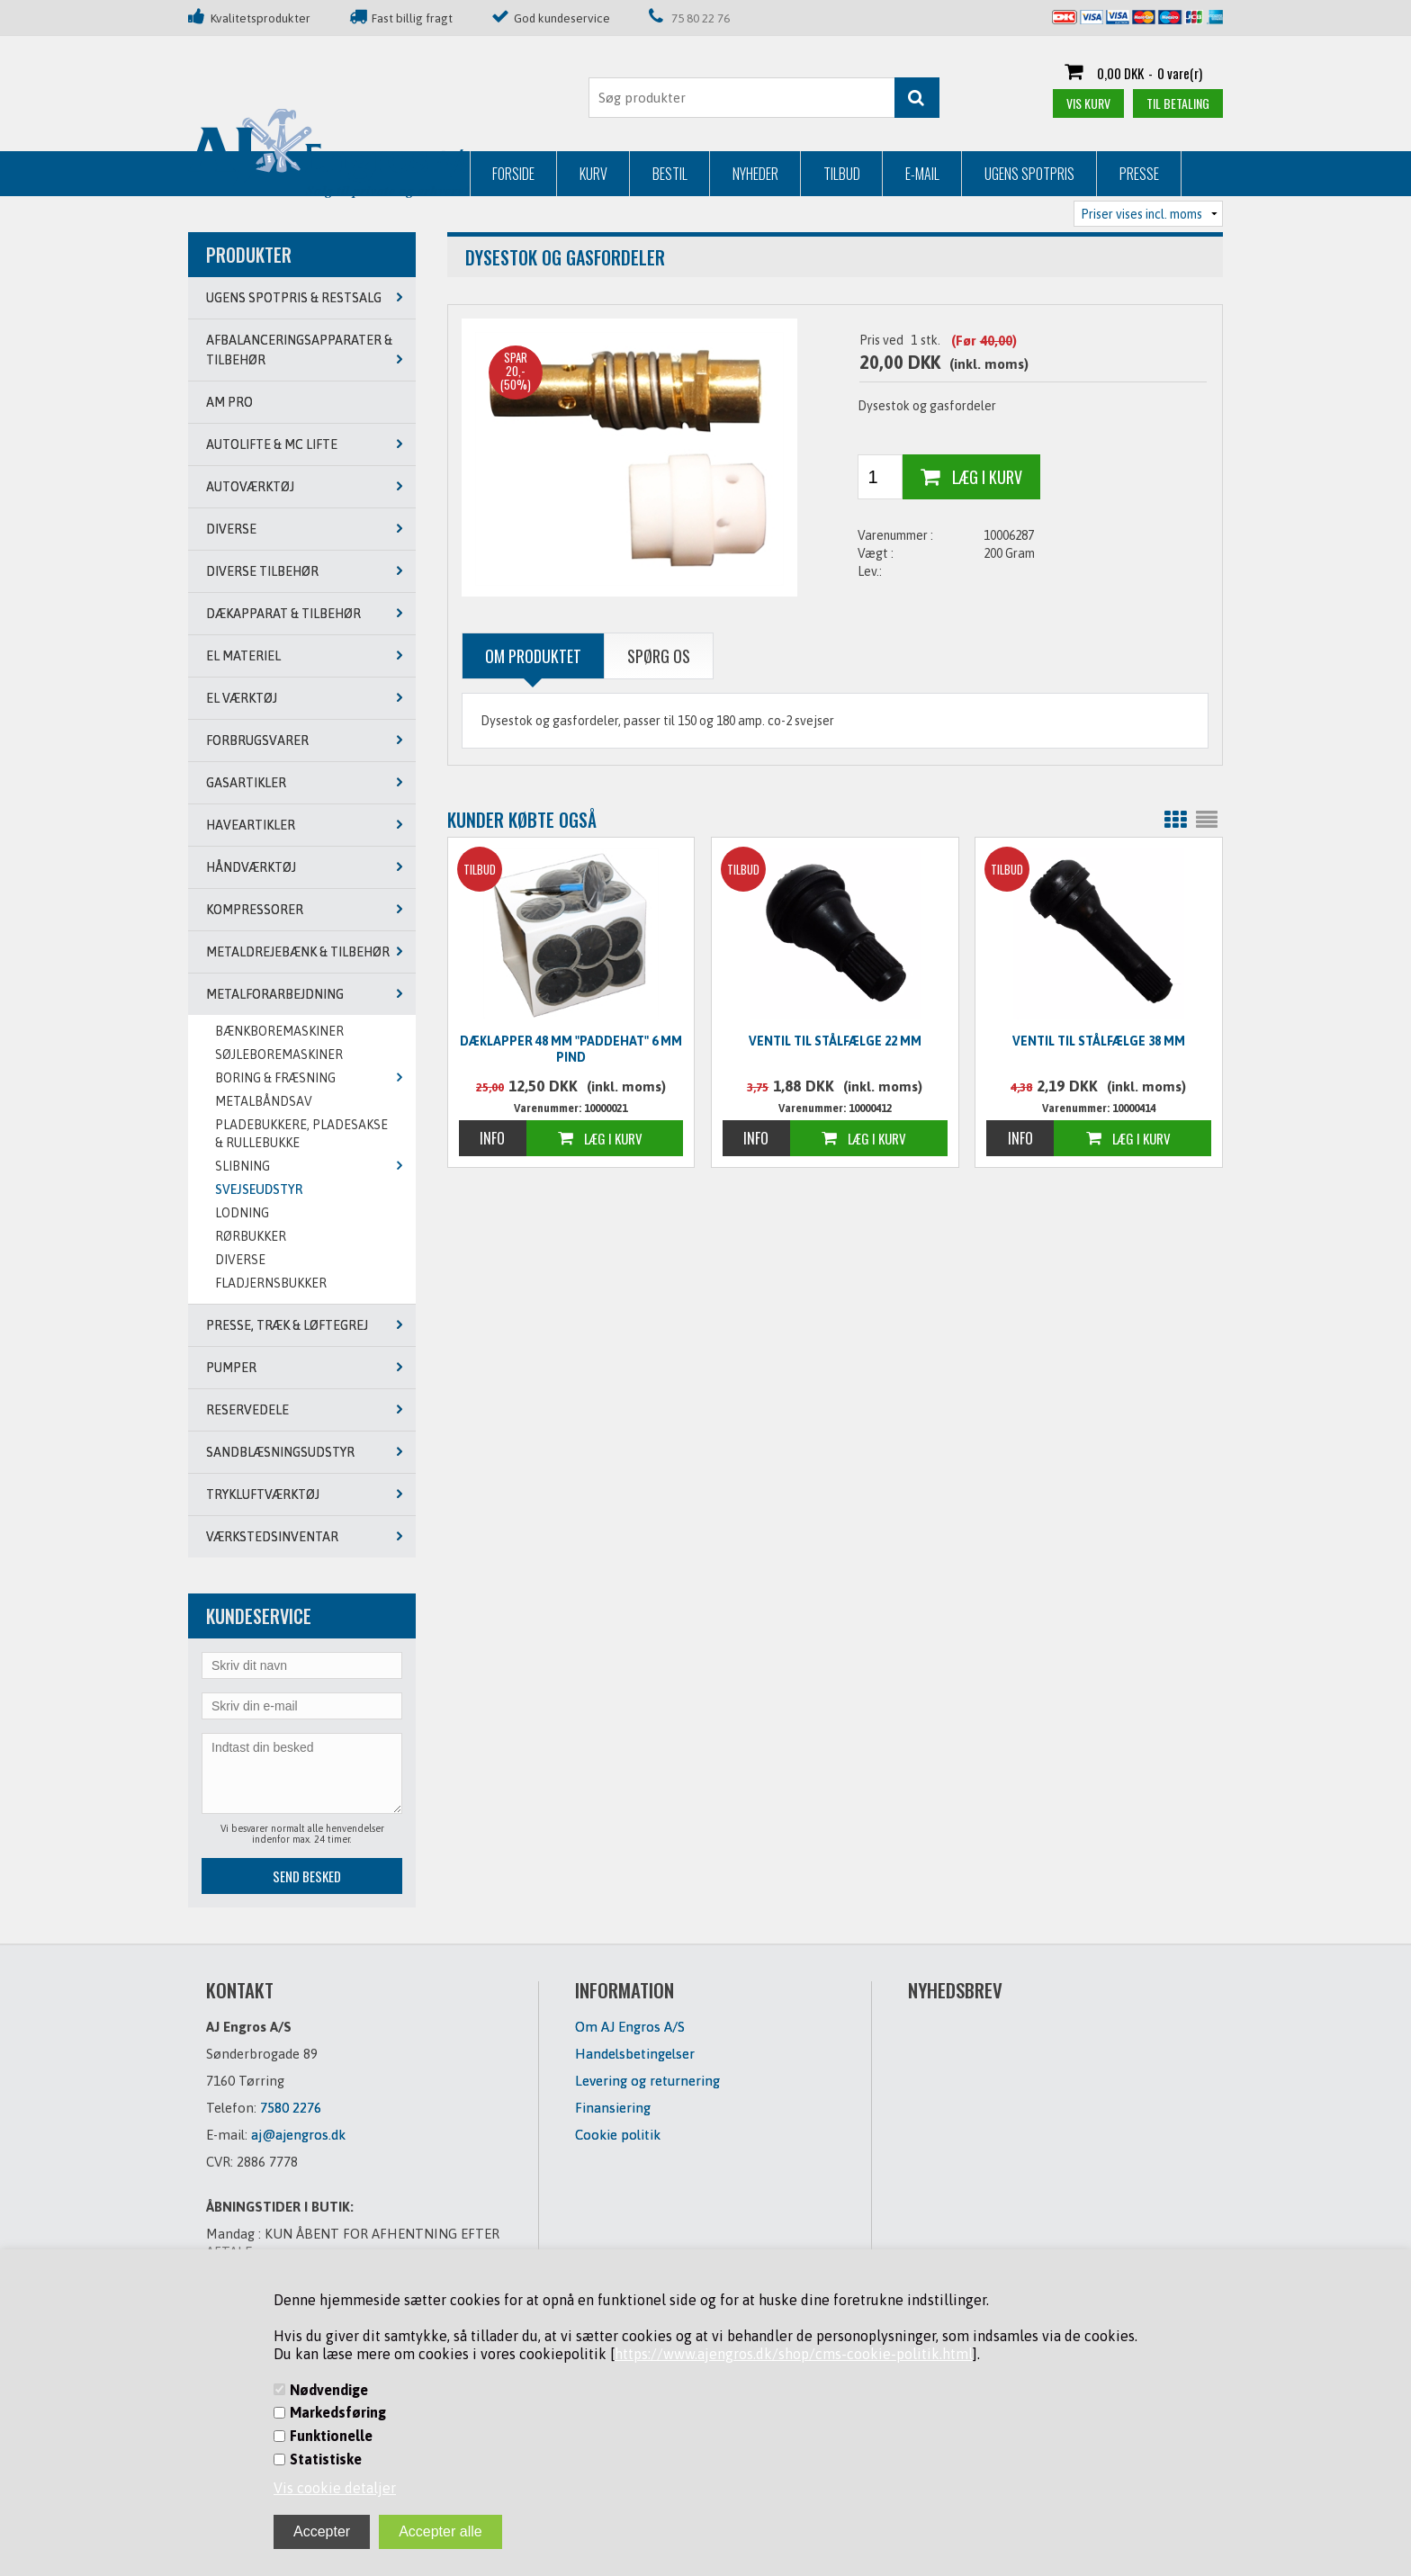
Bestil (388, 173)
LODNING (242, 1213)
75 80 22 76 (700, 18)
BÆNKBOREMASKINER (279, 1031)
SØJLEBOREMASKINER (279, 1054)
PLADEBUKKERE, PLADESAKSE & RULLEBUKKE (301, 1133)
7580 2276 (290, 2107)
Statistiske (326, 2459)
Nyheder (474, 173)
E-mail (641, 173)
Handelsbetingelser (635, 2053)
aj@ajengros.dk (298, 2134)
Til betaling (1177, 103)
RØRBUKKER (250, 1236)
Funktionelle (331, 2436)
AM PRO (229, 402)
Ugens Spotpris (748, 173)
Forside (232, 173)
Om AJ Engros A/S (630, 2026)
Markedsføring (338, 2412)
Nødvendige (329, 2390)
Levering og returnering (647, 2080)
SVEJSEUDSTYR (258, 1189)
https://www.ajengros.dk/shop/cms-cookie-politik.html (794, 2354)
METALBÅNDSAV (263, 1101)
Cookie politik (618, 2134)
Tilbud (560, 173)
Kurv (312, 173)
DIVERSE (240, 1259)
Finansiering (613, 2107)
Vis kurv (1088, 103)
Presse (857, 173)
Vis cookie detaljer (335, 2488)
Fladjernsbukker (271, 1283)
